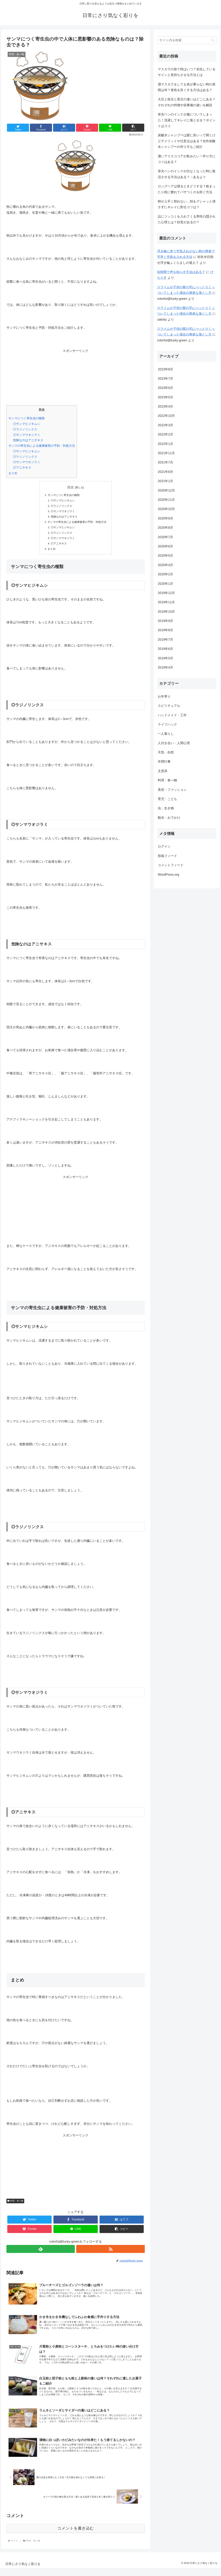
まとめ (12, 473)
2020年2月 (165, 574)
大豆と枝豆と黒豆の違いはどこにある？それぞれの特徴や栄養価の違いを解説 (186, 102)
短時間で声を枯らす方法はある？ (181, 272)
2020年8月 (165, 527)
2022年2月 (165, 434)
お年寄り (164, 696)
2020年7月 (165, 537)
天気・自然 (166, 752)
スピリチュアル (169, 706)
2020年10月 (166, 509)
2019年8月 (165, 630)
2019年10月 (166, 611)
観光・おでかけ (169, 817)
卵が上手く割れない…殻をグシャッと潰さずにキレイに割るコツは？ (186, 204)
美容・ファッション (172, 789)
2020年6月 (165, 546)
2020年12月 (166, 490)
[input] (186, 40)
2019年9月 (165, 621)
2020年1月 (165, 583)
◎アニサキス (22, 467)
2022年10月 (166, 416)
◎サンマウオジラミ (26, 435)
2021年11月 (166, 453)
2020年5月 (165, 555)
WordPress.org (168, 874)
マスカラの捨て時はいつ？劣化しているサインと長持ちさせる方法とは (186, 72)
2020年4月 (165, 565)
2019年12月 (166, 593)
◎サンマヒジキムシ (26, 424)
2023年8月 (165, 369)
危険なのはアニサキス (28, 440)
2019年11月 (166, 602)
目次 (70, 487)
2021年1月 (165, 481)
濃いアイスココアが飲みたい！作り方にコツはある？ (186, 159)
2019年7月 (165, 639)
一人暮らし (166, 733)
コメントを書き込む (75, 2536)
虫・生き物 (166, 808)
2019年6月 (165, 649)
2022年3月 (165, 425)
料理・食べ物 (15, 2205)
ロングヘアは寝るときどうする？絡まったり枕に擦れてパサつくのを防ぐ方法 (186, 189)
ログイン (164, 846)
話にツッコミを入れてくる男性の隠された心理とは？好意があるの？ (186, 219)
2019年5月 (165, 658)
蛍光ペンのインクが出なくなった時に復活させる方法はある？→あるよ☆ (186, 174)
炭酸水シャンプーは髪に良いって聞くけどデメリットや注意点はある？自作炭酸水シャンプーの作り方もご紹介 (186, 141)
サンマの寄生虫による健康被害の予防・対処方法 (41, 445)
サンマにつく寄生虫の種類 (26, 418)
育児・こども (167, 799)
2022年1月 (165, 444)
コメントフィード (170, 865)
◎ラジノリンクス (25, 429)
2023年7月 (165, 378)
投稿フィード (167, 856)
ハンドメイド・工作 (172, 715)
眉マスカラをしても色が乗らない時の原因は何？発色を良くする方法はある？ (186, 87)
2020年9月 (165, 518)
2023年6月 (165, 388)
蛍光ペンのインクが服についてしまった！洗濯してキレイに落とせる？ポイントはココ (186, 120)
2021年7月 (165, 462)
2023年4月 (165, 406)
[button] (133, 128)
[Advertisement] (75, 378)
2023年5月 (165, 397)
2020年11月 (166, 500)
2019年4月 (165, 667)
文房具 (162, 771)
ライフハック (167, 724)
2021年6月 (165, 472)
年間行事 (164, 761)
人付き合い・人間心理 (174, 743)
